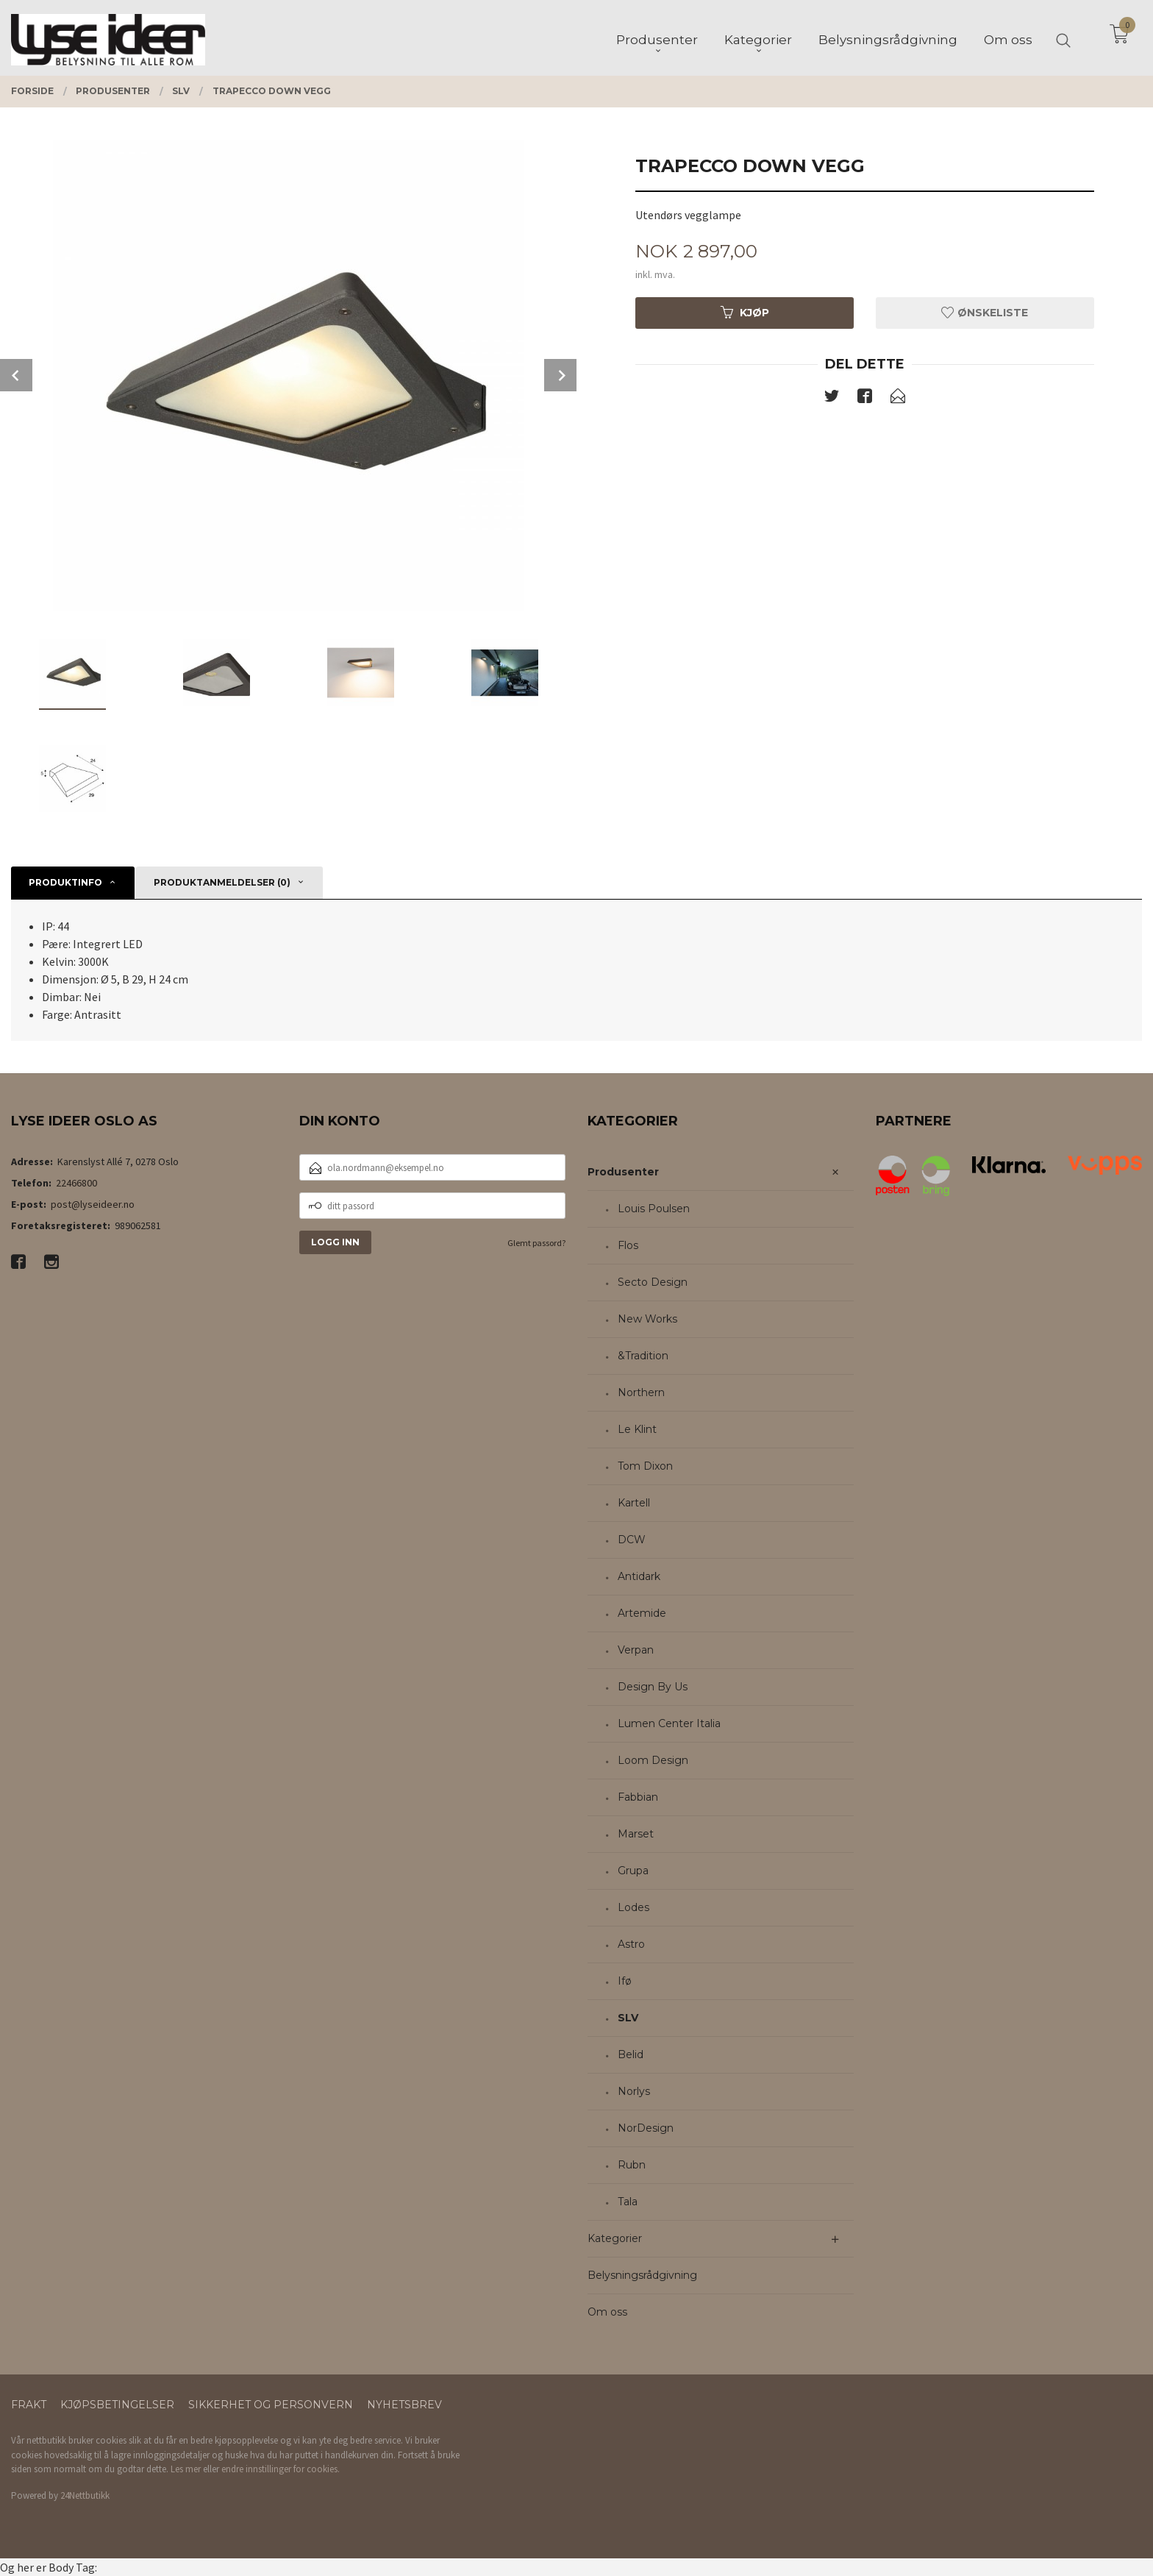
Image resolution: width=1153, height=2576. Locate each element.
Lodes (633, 1907)
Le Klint (637, 1429)
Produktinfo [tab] (65, 882)
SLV (628, 2017)
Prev (16, 375)
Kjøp (745, 312)
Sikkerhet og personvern (270, 2404)
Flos (628, 1245)
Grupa (633, 1870)
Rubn (632, 2164)
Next (560, 375)
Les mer (186, 2469)
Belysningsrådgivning (642, 2275)
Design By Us (653, 1686)
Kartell (634, 1502)
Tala (628, 2201)
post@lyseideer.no (93, 1204)
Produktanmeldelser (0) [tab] (222, 882)
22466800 (76, 1182)
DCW (632, 1539)
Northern (641, 1392)
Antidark (639, 1576)
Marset (636, 1833)
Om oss (607, 2312)
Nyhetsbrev (404, 2404)
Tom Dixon (645, 1466)
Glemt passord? (536, 1242)
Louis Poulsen (654, 1208)
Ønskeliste (984, 312)
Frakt (28, 2404)
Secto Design (653, 1282)
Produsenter (623, 1171)
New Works (647, 1319)
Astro (631, 1944)
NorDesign (646, 2128)
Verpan (636, 1650)
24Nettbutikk (85, 2495)
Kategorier (615, 2238)
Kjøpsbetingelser (117, 2404)
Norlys (634, 2091)
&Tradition (643, 1355)
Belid (630, 2054)
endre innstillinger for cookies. (280, 2469)
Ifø (625, 1981)
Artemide (642, 1613)
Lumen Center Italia (669, 1723)
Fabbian (638, 1797)
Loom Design (653, 1760)
